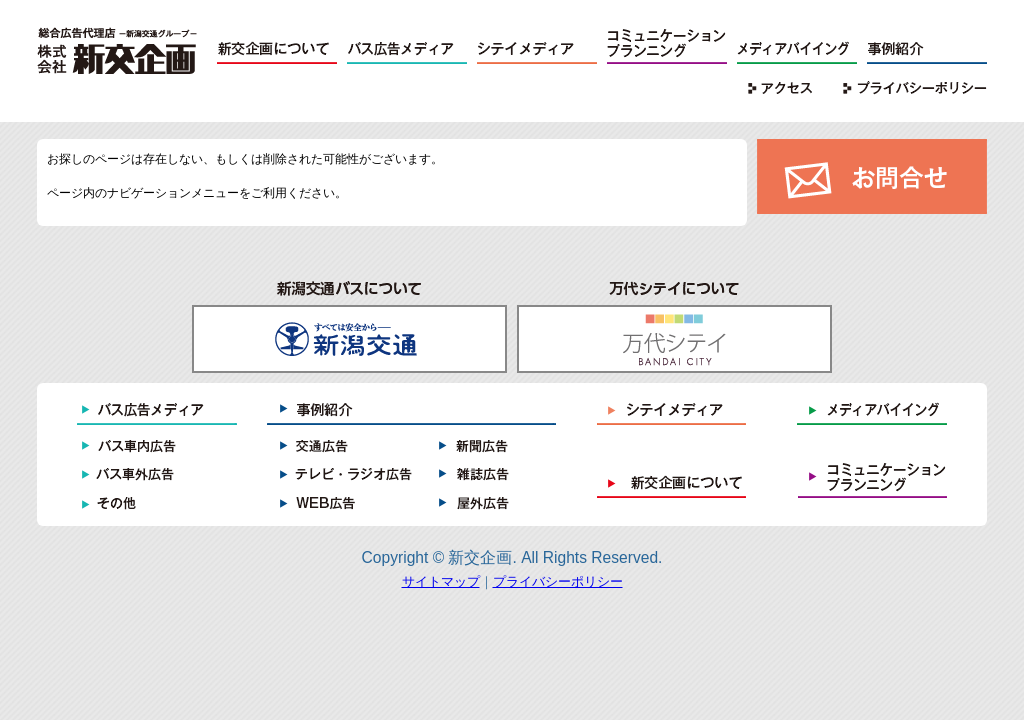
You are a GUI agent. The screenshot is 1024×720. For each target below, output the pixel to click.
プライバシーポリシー (558, 581)
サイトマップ (441, 581)
